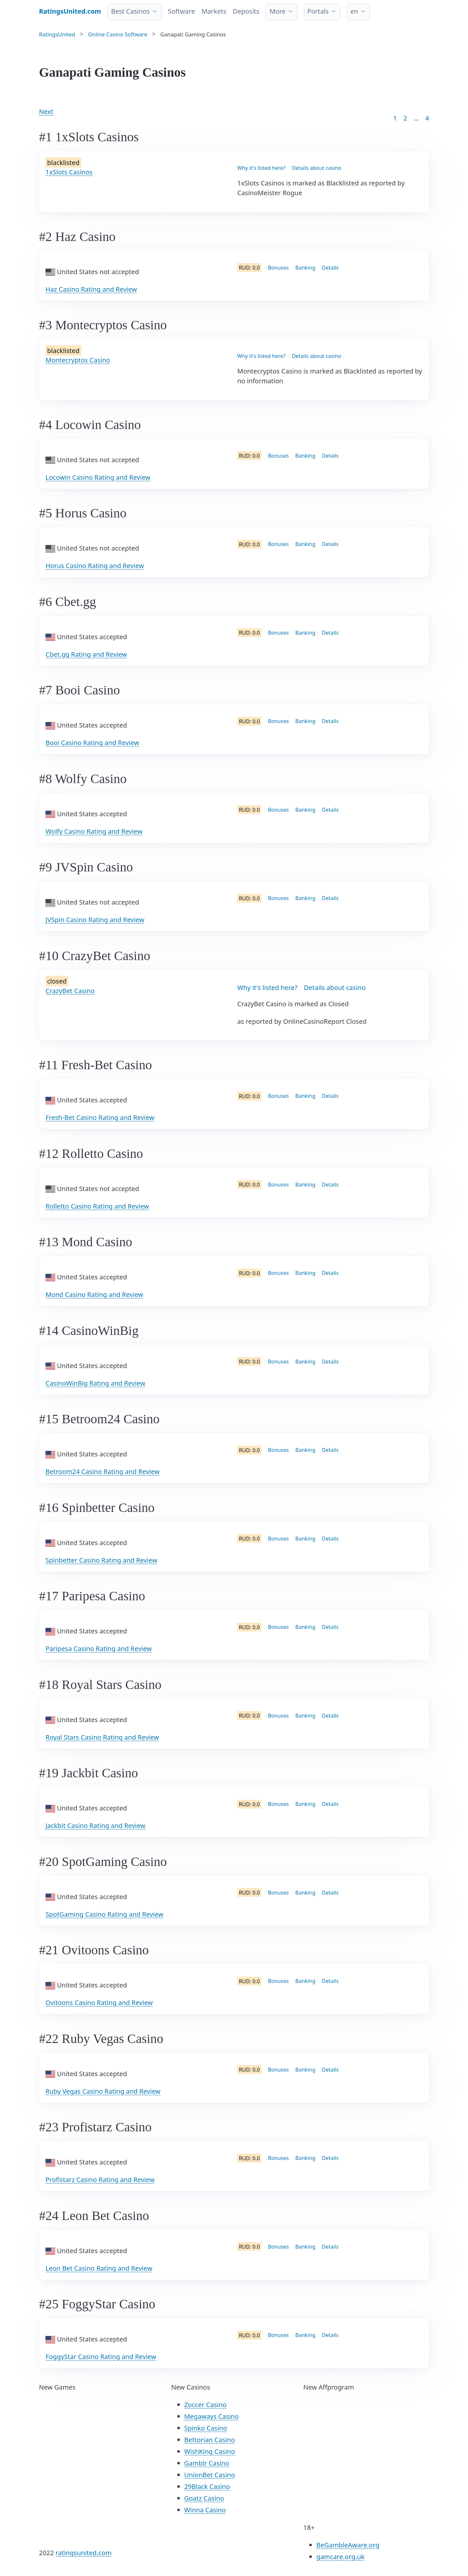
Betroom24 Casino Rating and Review (103, 1471)
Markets (214, 11)
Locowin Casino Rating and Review (98, 477)
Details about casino (316, 167)
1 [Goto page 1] (395, 118)
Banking (305, 267)
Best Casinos (130, 11)
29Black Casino (207, 2486)
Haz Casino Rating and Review (91, 289)
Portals (318, 11)
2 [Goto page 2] (405, 118)
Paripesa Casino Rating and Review (99, 1648)
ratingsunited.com (83, 2552)
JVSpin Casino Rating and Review (95, 919)
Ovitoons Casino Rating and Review (99, 2002)
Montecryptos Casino (78, 360)
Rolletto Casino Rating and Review (97, 1206)
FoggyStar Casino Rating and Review (101, 2356)
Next (46, 111)
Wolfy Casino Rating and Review (94, 831)
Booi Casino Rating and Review (92, 742)
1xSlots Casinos (69, 172)
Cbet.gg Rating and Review (86, 654)
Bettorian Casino (209, 2439)
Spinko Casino (205, 2428)
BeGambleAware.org (347, 2545)
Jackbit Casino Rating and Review (95, 1825)
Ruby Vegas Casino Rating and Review (103, 2091)
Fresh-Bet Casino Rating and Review (100, 1117)
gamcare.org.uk (340, 2556)
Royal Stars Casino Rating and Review (102, 1737)
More (277, 11)
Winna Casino (205, 2510)
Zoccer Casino (205, 2404)
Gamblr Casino (206, 2463)
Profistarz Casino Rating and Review (100, 2179)
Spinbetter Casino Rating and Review (101, 1560)
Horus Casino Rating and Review (95, 565)
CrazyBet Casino (70, 990)
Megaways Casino (211, 2416)
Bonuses (278, 267)
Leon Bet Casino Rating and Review (99, 2268)
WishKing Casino (209, 2451)
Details (330, 267)
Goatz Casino (204, 2498)
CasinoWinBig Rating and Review (95, 1383)
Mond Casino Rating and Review (94, 1294)
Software (181, 11)
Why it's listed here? (261, 167)
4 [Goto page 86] (427, 118)
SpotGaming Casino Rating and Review (104, 1914)
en (354, 11)
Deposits (246, 11)
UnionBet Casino (209, 2474)
